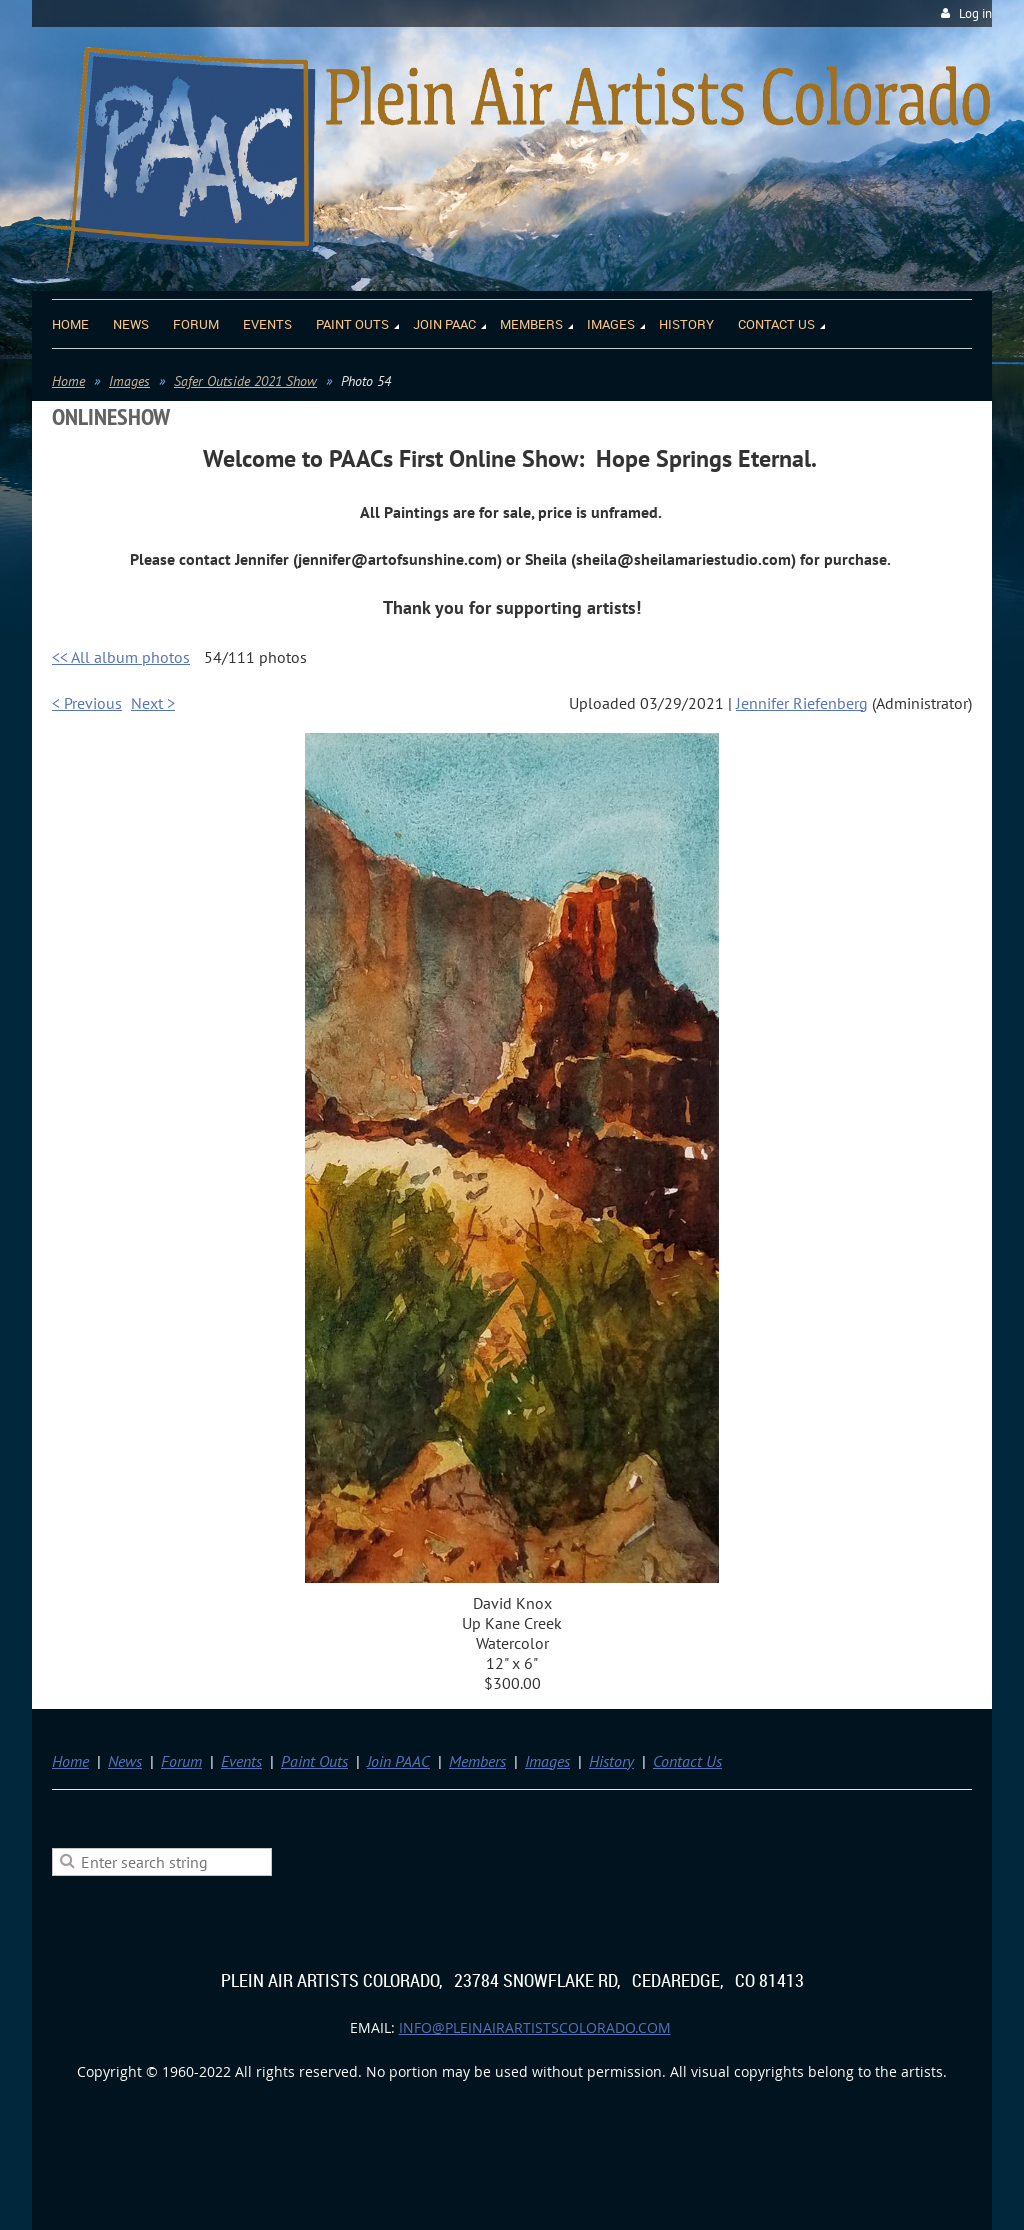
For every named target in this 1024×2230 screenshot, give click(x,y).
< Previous (87, 703)
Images (129, 381)
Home (68, 381)
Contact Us (687, 1761)
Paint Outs (314, 1761)
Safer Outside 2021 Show (245, 381)
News (125, 1761)
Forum (181, 1761)
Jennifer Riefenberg (802, 703)
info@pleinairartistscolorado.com (535, 2027)
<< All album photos (121, 657)
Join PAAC (398, 1761)
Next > (153, 703)
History (611, 1761)
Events (241, 1761)
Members (477, 1761)
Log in (975, 13)
